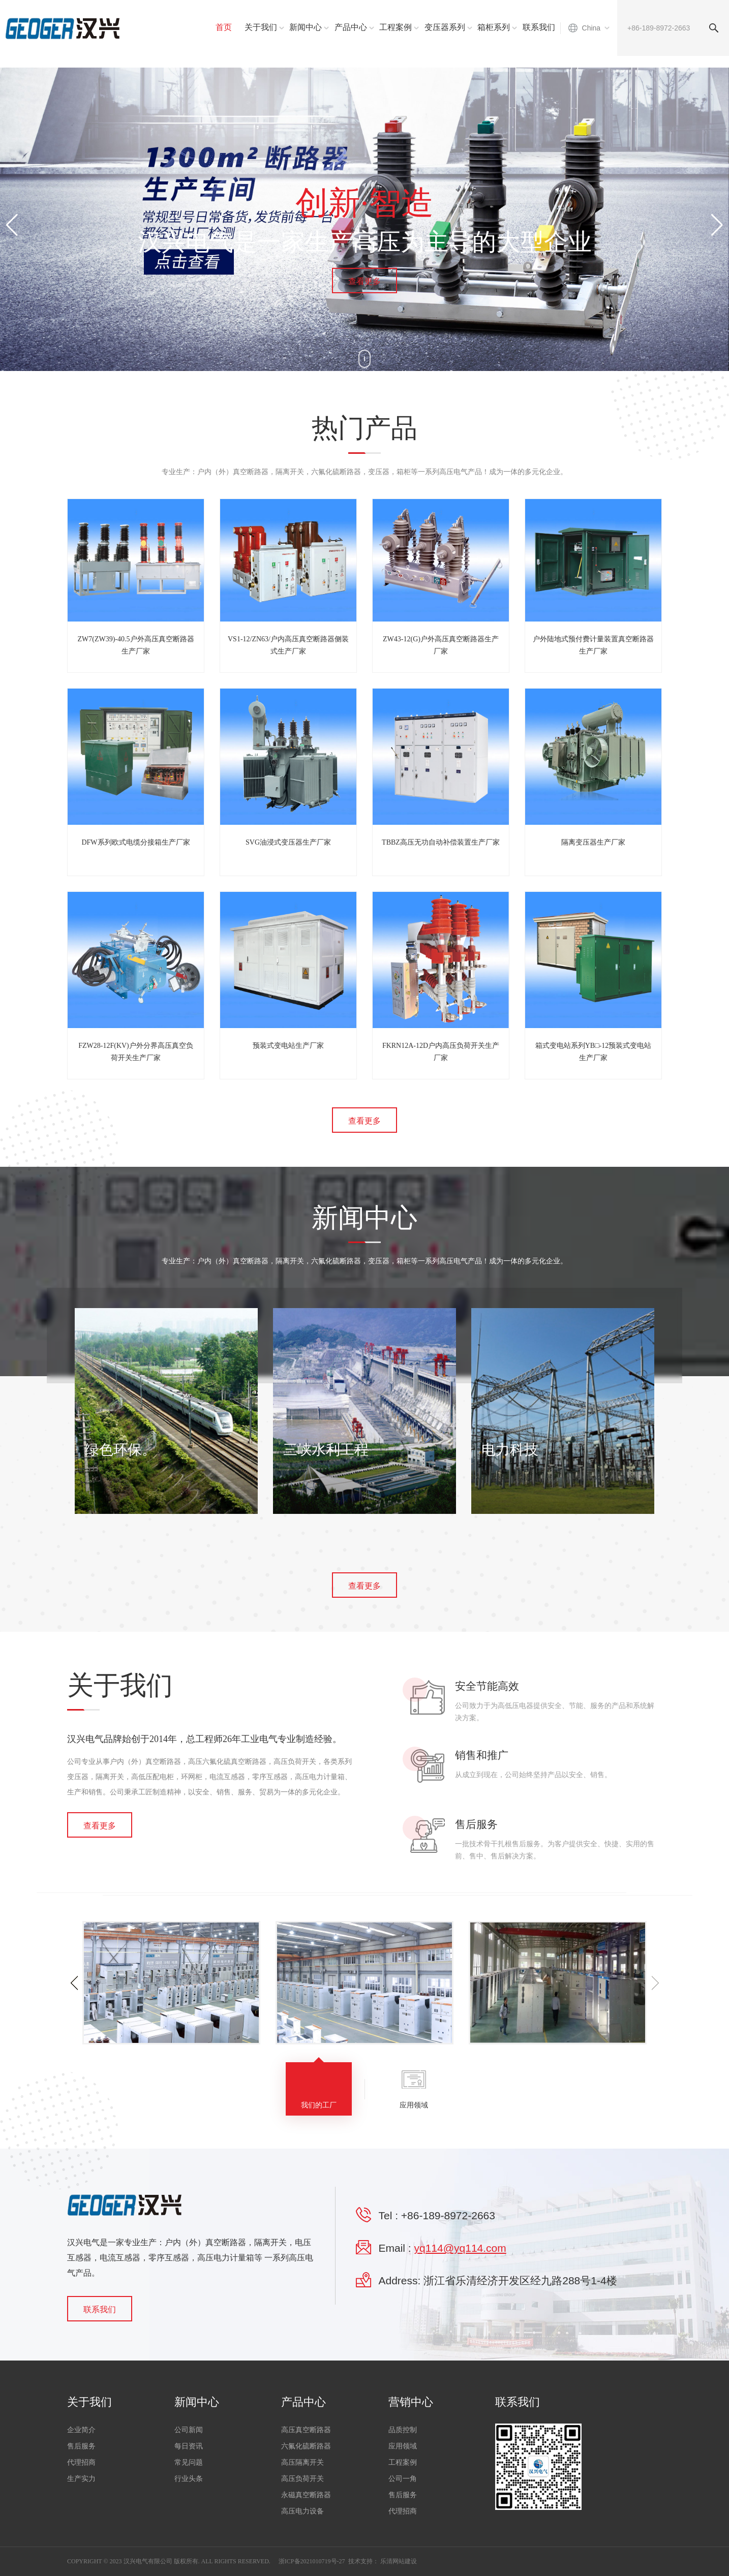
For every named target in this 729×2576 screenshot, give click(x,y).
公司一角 (402, 2478)
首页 (224, 27)
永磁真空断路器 (306, 2495)
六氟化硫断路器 (306, 2446)
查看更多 (364, 281)
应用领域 (402, 2446)
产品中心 (351, 27)
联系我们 (539, 27)
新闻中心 (305, 27)
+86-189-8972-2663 (448, 2215)
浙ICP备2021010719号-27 (312, 2561)
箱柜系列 (493, 27)
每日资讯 (188, 2446)
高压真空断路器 (306, 2430)
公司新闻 (188, 2430)
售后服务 (81, 2446)
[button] (717, 225)
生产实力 (81, 2478)
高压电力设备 (302, 2511)
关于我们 (261, 27)
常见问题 (188, 2462)
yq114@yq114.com (460, 2248)
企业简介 (81, 2430)
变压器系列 (444, 27)
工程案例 (395, 27)
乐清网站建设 (398, 2561)
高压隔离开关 (302, 2462)
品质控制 (402, 2430)
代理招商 (81, 2462)
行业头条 (188, 2478)
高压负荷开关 (302, 2478)
